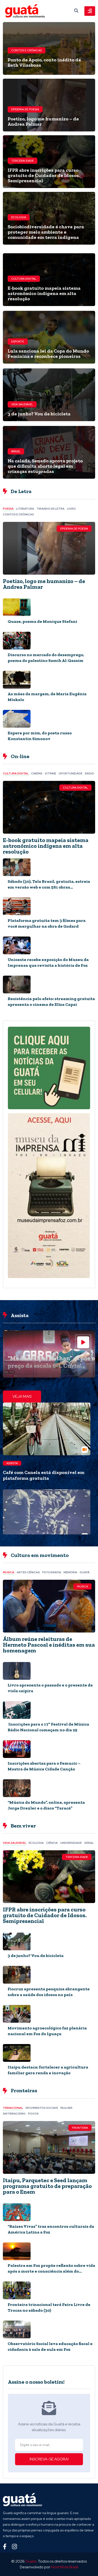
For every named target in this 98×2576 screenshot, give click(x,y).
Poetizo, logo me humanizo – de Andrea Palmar (43, 121)
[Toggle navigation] (89, 11)
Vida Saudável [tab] (14, 1843)
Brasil (16, 451)
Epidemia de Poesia (25, 109)
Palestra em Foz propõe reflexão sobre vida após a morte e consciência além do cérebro (51, 2271)
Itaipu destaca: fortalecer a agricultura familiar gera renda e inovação (48, 2069)
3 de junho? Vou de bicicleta (39, 414)
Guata (30, 2561)
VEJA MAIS (22, 1396)
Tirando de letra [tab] (51, 509)
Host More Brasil (64, 2567)
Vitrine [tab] (50, 773)
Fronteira (80, 2128)
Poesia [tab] (8, 509)
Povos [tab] (33, 2114)
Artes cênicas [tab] (28, 1572)
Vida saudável (22, 404)
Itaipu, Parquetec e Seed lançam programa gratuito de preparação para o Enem (47, 2186)
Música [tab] (8, 1572)
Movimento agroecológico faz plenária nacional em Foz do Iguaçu (47, 2030)
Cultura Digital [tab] (16, 773)
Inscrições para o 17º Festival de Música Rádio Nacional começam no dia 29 (48, 1727)
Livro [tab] (71, 509)
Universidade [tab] (71, 1843)
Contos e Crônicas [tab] (18, 514)
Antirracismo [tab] (14, 2114)
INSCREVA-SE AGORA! (49, 2459)
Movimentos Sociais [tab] (42, 2108)
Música (82, 1586)
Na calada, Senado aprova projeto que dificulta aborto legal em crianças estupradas (45, 466)
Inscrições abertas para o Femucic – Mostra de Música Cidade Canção (44, 1766)
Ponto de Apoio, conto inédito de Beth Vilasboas (44, 62)
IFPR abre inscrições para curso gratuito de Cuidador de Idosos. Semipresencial (44, 175)
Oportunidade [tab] (70, 773)
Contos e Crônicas (26, 50)
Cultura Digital (23, 279)
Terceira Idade (22, 161)
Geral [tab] (89, 1843)
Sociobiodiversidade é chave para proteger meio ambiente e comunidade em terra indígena (46, 232)
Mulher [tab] (66, 2108)
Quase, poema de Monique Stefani (42, 621)
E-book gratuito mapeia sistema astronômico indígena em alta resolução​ (44, 293)
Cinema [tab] (36, 773)
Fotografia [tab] (51, 1572)
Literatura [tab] (25, 509)
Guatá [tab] (85, 1572)
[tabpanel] (49, 635)
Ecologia (18, 217)
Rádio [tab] (89, 773)
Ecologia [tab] (36, 1843)
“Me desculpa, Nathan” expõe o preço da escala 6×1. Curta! (51, 1361)
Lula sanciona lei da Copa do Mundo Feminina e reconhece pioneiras (48, 353)
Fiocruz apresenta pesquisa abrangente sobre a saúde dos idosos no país (49, 1991)
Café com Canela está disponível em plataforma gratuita (43, 1475)
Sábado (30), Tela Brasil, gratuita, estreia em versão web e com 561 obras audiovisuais (49, 887)
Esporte (17, 341)
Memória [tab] (70, 1572)
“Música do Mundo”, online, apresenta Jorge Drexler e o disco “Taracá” (46, 1805)
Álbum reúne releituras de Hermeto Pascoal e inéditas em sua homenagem (49, 1644)
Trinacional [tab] (13, 2108)
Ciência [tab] (52, 1843)
